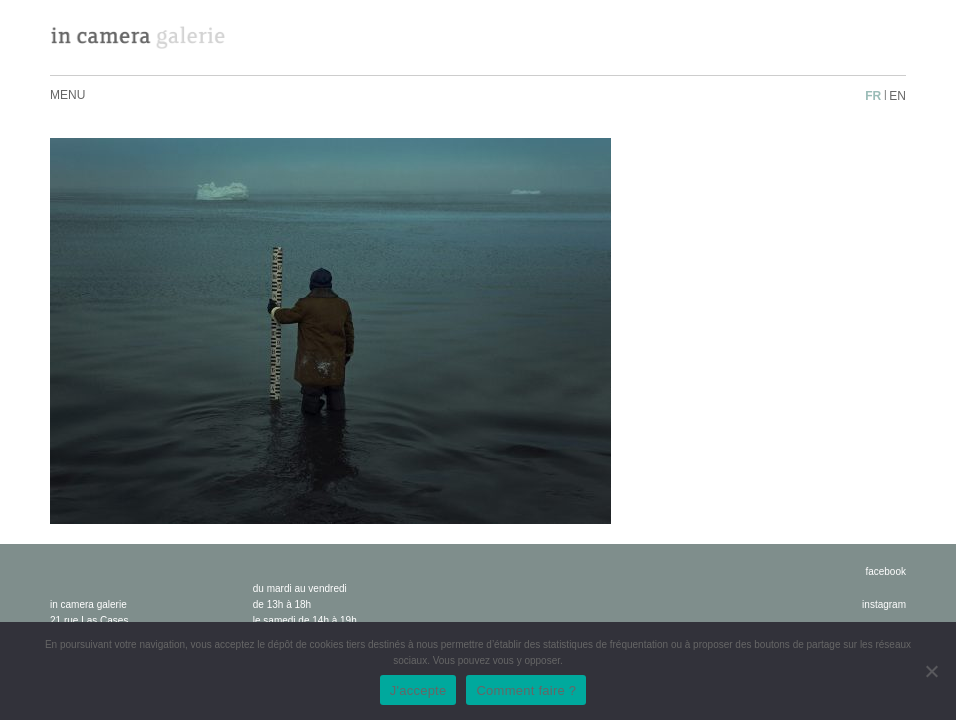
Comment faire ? (526, 690)
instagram (884, 604)
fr (873, 96)
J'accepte (418, 690)
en (897, 96)
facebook (885, 571)
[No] (931, 671)
